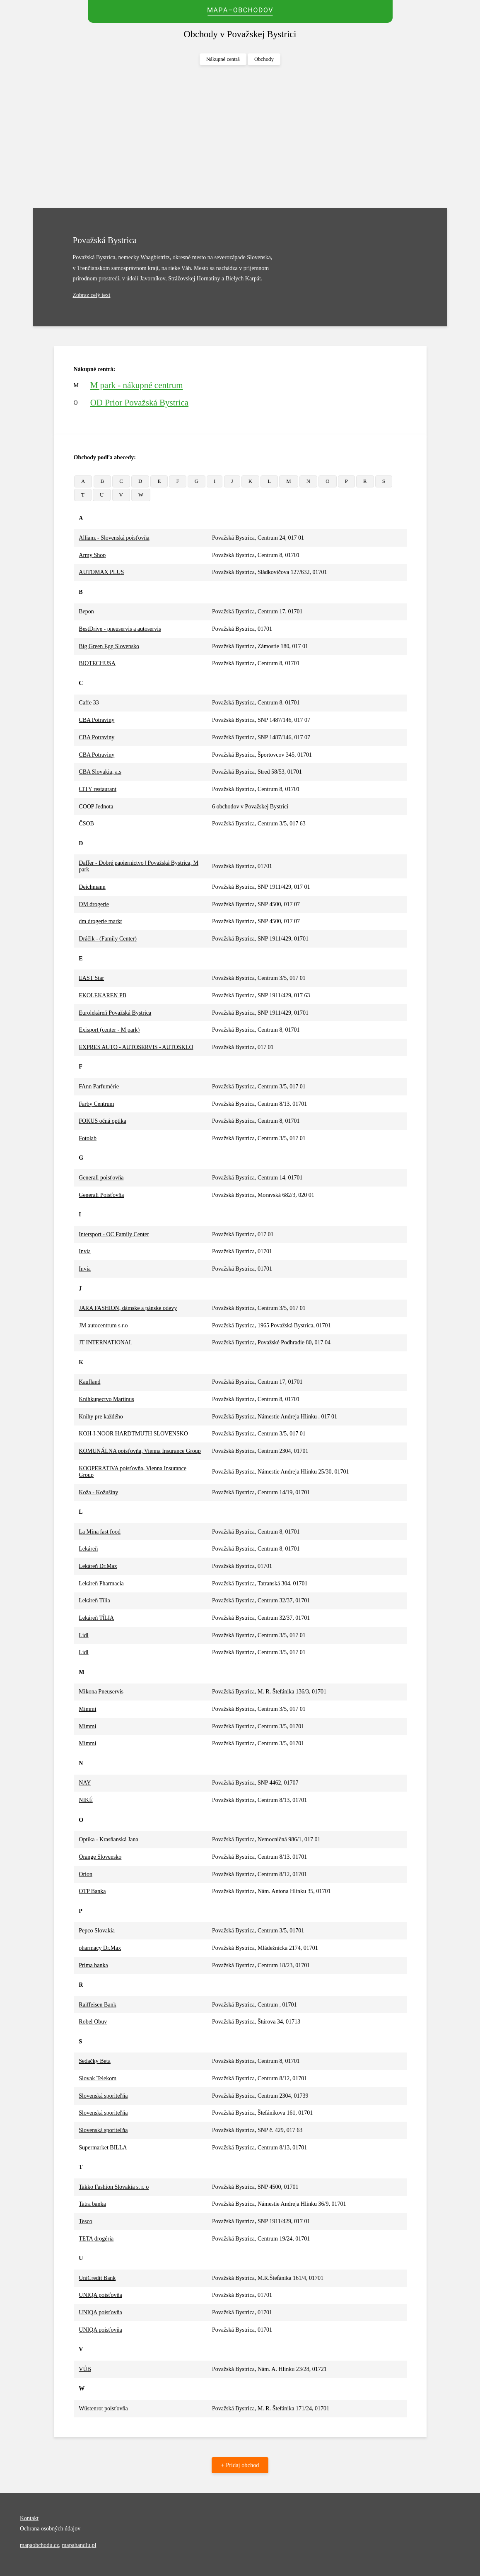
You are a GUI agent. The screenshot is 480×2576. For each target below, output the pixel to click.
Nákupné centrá (223, 59)
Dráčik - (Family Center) (108, 939)
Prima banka (93, 1965)
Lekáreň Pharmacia (101, 1583)
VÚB (85, 2369)
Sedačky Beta (95, 2061)
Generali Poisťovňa (101, 1195)
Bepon (86, 611)
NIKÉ (85, 1800)
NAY (85, 1783)
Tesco (85, 2221)
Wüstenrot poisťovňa (103, 2408)
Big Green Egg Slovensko (109, 646)
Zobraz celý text (92, 295)
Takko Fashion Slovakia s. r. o (114, 2187)
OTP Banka (92, 1891)
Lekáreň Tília (94, 1600)
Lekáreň (88, 1549)
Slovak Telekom (97, 2078)
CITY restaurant (97, 789)
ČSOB (86, 823)
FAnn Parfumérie (99, 1086)
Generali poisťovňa (101, 1178)
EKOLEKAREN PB (102, 995)
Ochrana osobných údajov (50, 2528)
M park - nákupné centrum (136, 385)
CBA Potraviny (96, 720)
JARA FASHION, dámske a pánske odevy (128, 1308)
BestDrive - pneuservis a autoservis (120, 629)
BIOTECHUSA (97, 663)
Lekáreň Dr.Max (98, 1566)
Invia (85, 1251)
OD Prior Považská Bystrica (139, 403)
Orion (85, 1874)
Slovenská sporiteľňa (103, 2096)
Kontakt (29, 2518)
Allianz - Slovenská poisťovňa (114, 538)
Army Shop (92, 555)
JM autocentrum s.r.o (103, 1325)
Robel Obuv (93, 2022)
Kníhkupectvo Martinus (106, 1399)
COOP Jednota (96, 806)
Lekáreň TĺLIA (96, 1618)
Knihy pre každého (101, 1416)
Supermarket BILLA (103, 2147)
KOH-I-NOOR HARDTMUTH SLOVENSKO (133, 1433)
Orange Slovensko (100, 1857)
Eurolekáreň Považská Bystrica (115, 1013)
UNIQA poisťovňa (100, 2295)
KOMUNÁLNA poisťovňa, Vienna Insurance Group (140, 1451)
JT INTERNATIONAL (105, 1342)
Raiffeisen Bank (97, 2005)
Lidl (83, 1635)
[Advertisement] (240, 137)
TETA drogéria (96, 2239)
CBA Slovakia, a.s (100, 772)
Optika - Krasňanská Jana (108, 1839)
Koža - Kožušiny (98, 1492)
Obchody (264, 59)
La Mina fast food (100, 1532)
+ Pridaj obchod (240, 2465)
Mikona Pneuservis (101, 1691)
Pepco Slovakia (97, 1930)
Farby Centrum (96, 1104)
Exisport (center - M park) (109, 1030)
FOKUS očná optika (102, 1121)
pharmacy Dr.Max (100, 1948)
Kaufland (89, 1382)
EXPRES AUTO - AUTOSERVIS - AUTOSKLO (136, 1047)
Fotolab (87, 1138)
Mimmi (87, 1709)
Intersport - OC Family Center (114, 1234)
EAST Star (91, 978)
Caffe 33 (89, 702)
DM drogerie (94, 904)
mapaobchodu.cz (39, 2545)
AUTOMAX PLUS (101, 572)
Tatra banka (92, 2204)
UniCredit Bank (97, 2278)
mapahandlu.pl (79, 2545)
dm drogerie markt (100, 921)
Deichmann (92, 887)
